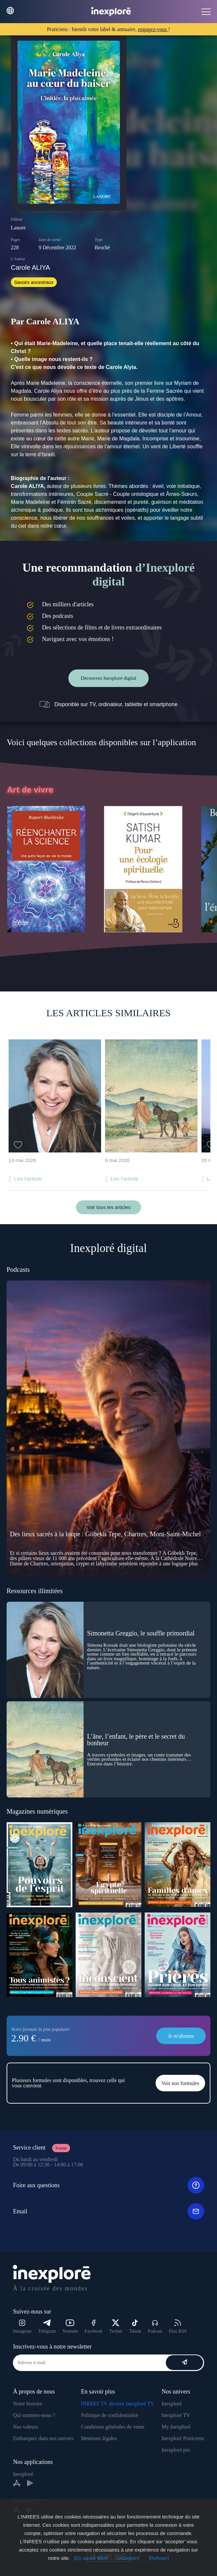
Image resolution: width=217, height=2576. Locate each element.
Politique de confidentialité (109, 2415)
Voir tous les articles (108, 1207)
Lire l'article (28, 1179)
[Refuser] (159, 2558)
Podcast (155, 2326)
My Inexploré (176, 2427)
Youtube (70, 2326)
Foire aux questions (108, 2185)
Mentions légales (99, 2438)
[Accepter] (128, 2558)
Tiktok (135, 2326)
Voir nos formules (180, 2083)
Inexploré (172, 2403)
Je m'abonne (181, 2036)
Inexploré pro (176, 2450)
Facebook (93, 2326)
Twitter (115, 2326)
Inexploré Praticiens (183, 2438)
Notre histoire (27, 2403)
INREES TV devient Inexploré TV (117, 2403)
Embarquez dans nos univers (43, 2438)
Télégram (47, 2326)
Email (108, 2211)
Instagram (22, 2326)
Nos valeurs (25, 2427)
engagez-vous (153, 29)
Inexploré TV (176, 2415)
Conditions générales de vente (112, 2427)
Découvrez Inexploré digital (108, 678)
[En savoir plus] (91, 2558)
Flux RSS (178, 2326)
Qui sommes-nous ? (34, 2415)
